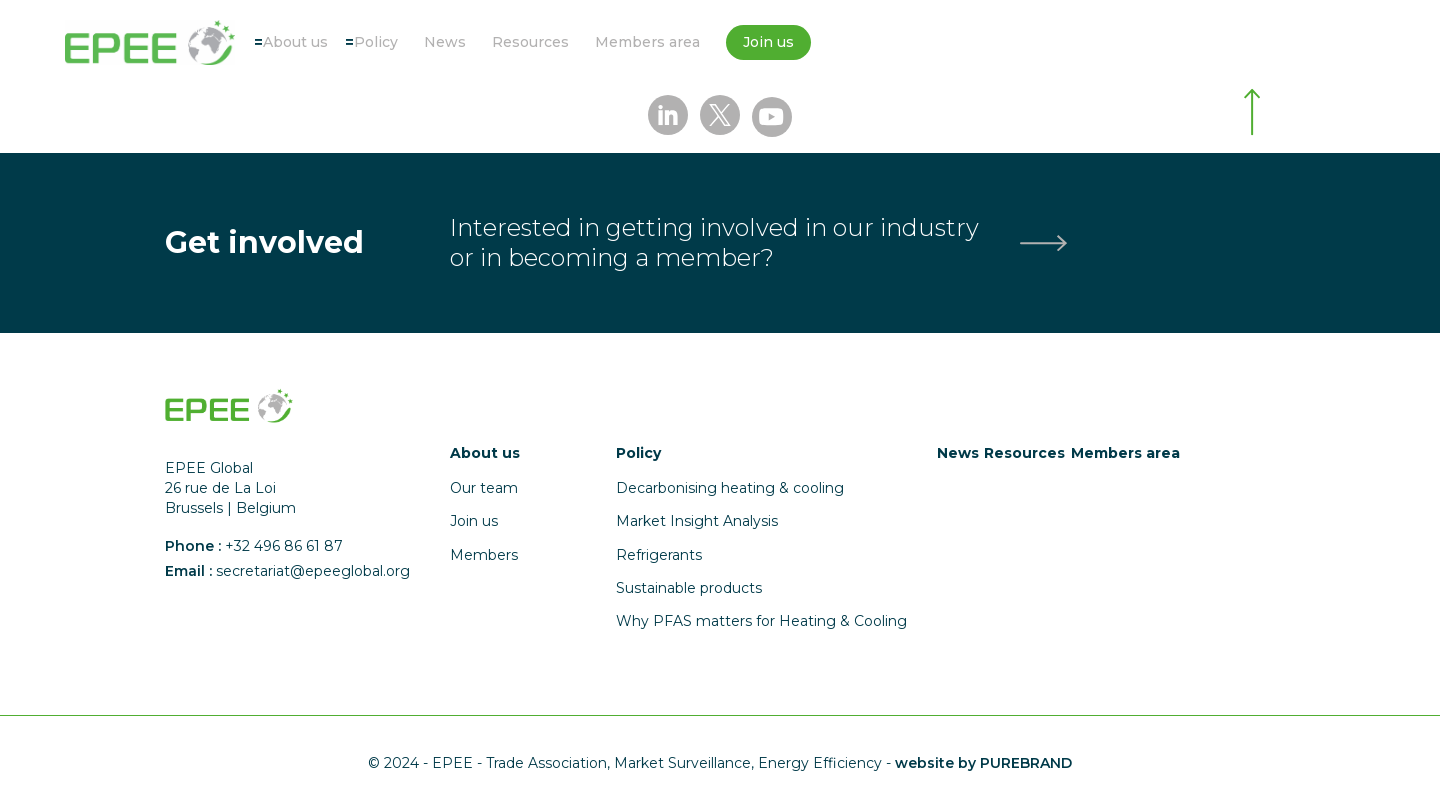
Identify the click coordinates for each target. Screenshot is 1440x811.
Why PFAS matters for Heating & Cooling (761, 621)
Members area (647, 42)
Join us (768, 42)
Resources (530, 42)
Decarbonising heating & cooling (730, 488)
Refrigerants (659, 555)
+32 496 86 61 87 (284, 546)
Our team (484, 488)
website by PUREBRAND (983, 763)
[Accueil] (150, 42)
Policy (376, 42)
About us (295, 42)
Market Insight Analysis (697, 521)
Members (484, 555)
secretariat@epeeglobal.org (313, 571)
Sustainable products (689, 588)
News (445, 42)
